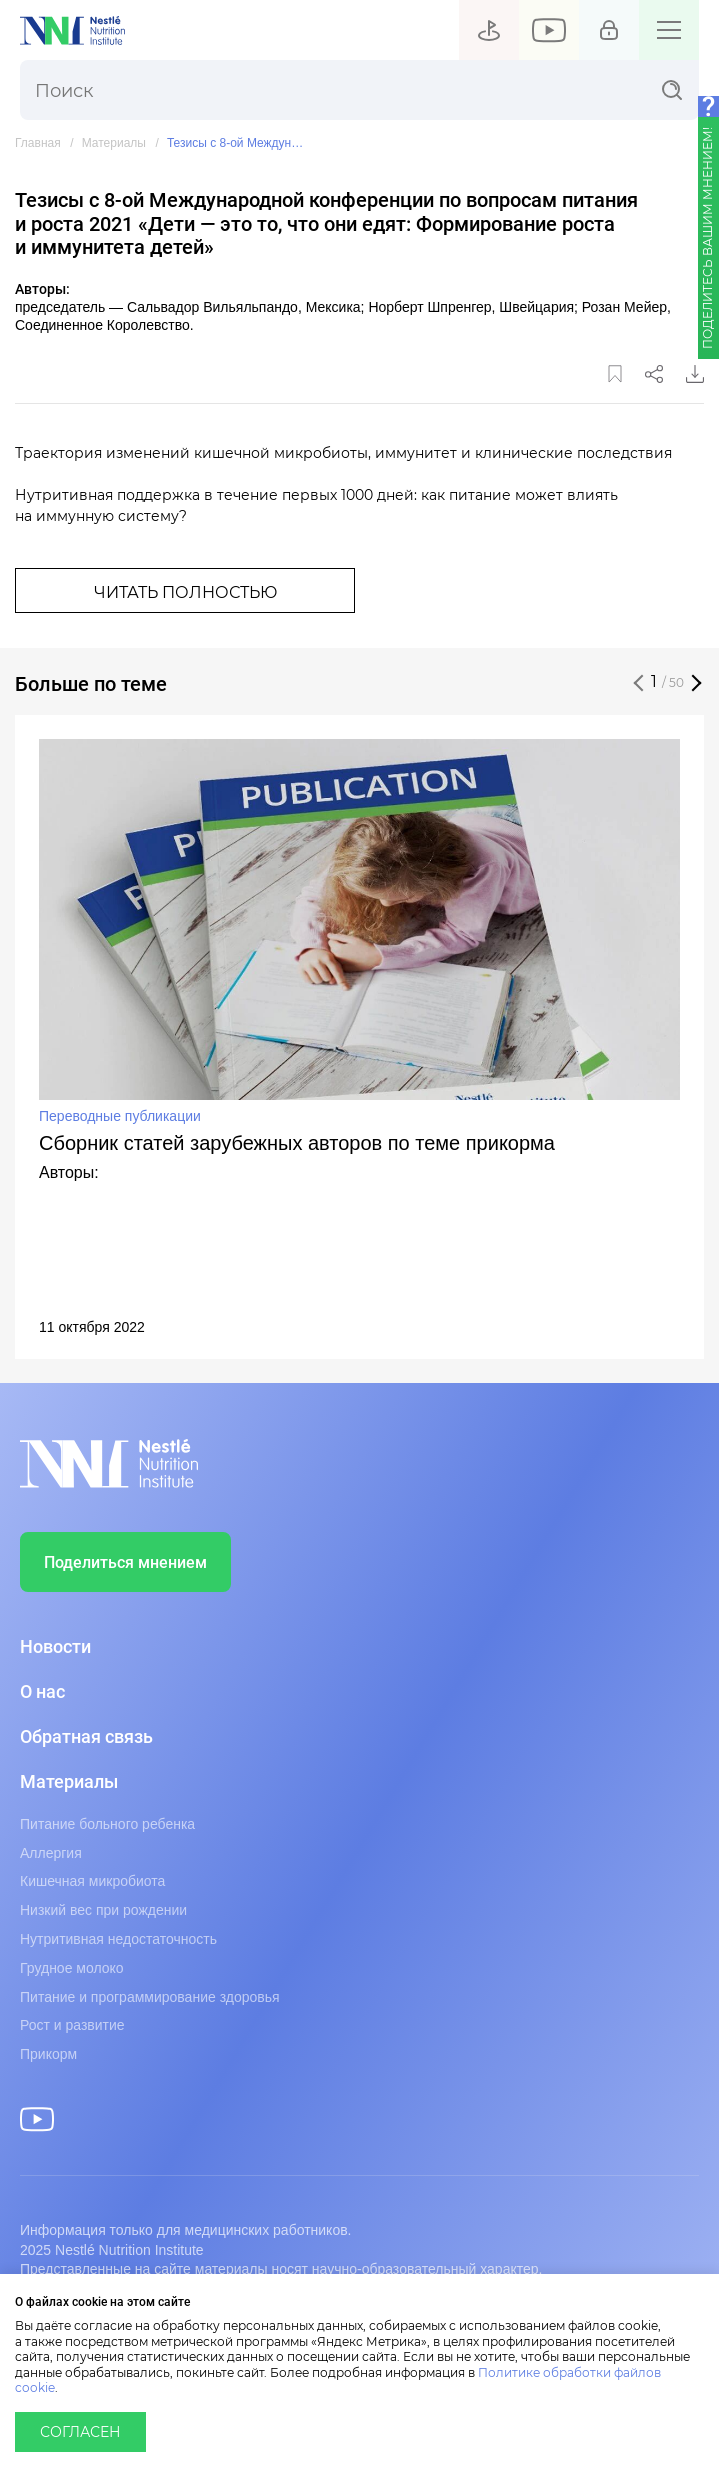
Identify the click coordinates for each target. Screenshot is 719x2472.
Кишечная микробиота (92, 1881)
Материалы (114, 143)
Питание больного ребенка (107, 1824)
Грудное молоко (72, 1968)
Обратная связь (86, 1737)
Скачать (695, 374)
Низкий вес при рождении (103, 1910)
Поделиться (654, 374)
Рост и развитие (72, 2025)
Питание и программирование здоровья (150, 1997)
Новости (55, 1647)
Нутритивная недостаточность (118, 1939)
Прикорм (48, 2054)
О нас (42, 1692)
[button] (639, 683)
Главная (38, 143)
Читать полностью (185, 593)
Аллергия (51, 1853)
